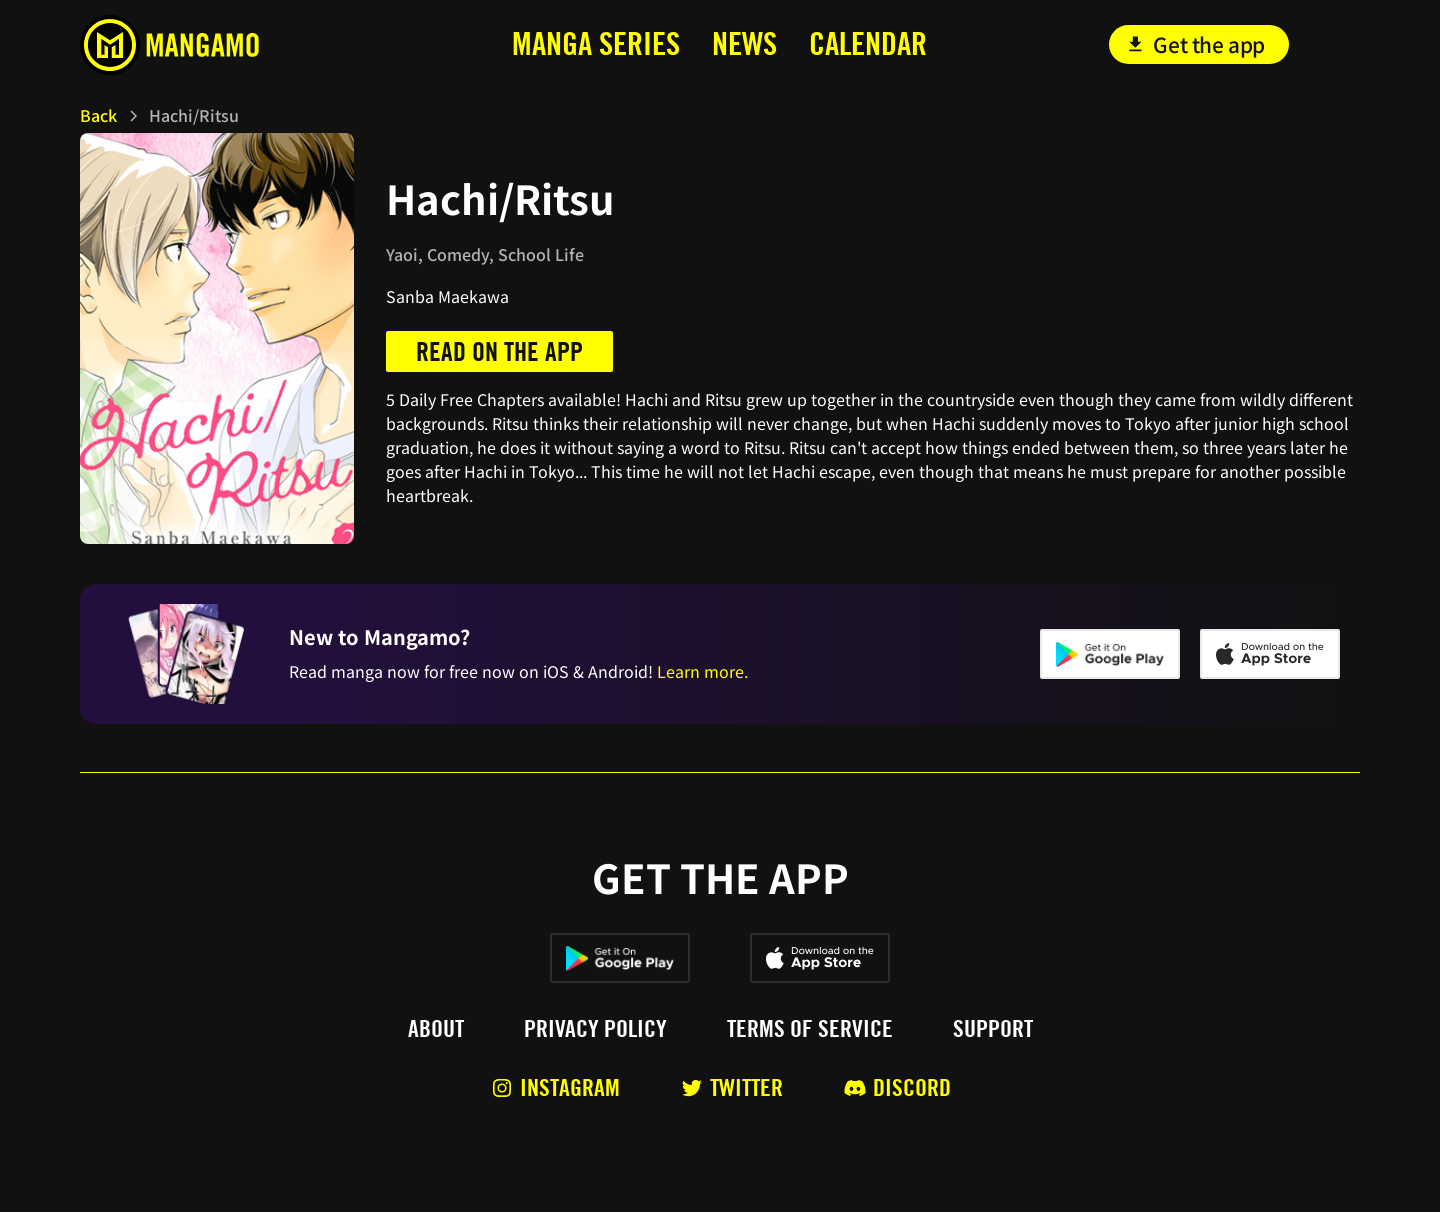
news (744, 43)
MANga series (596, 43)
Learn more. (702, 671)
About (436, 1029)
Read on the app (499, 351)
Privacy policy (595, 1029)
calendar (868, 43)
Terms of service (810, 1029)
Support (993, 1029)
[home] (213, 45)
